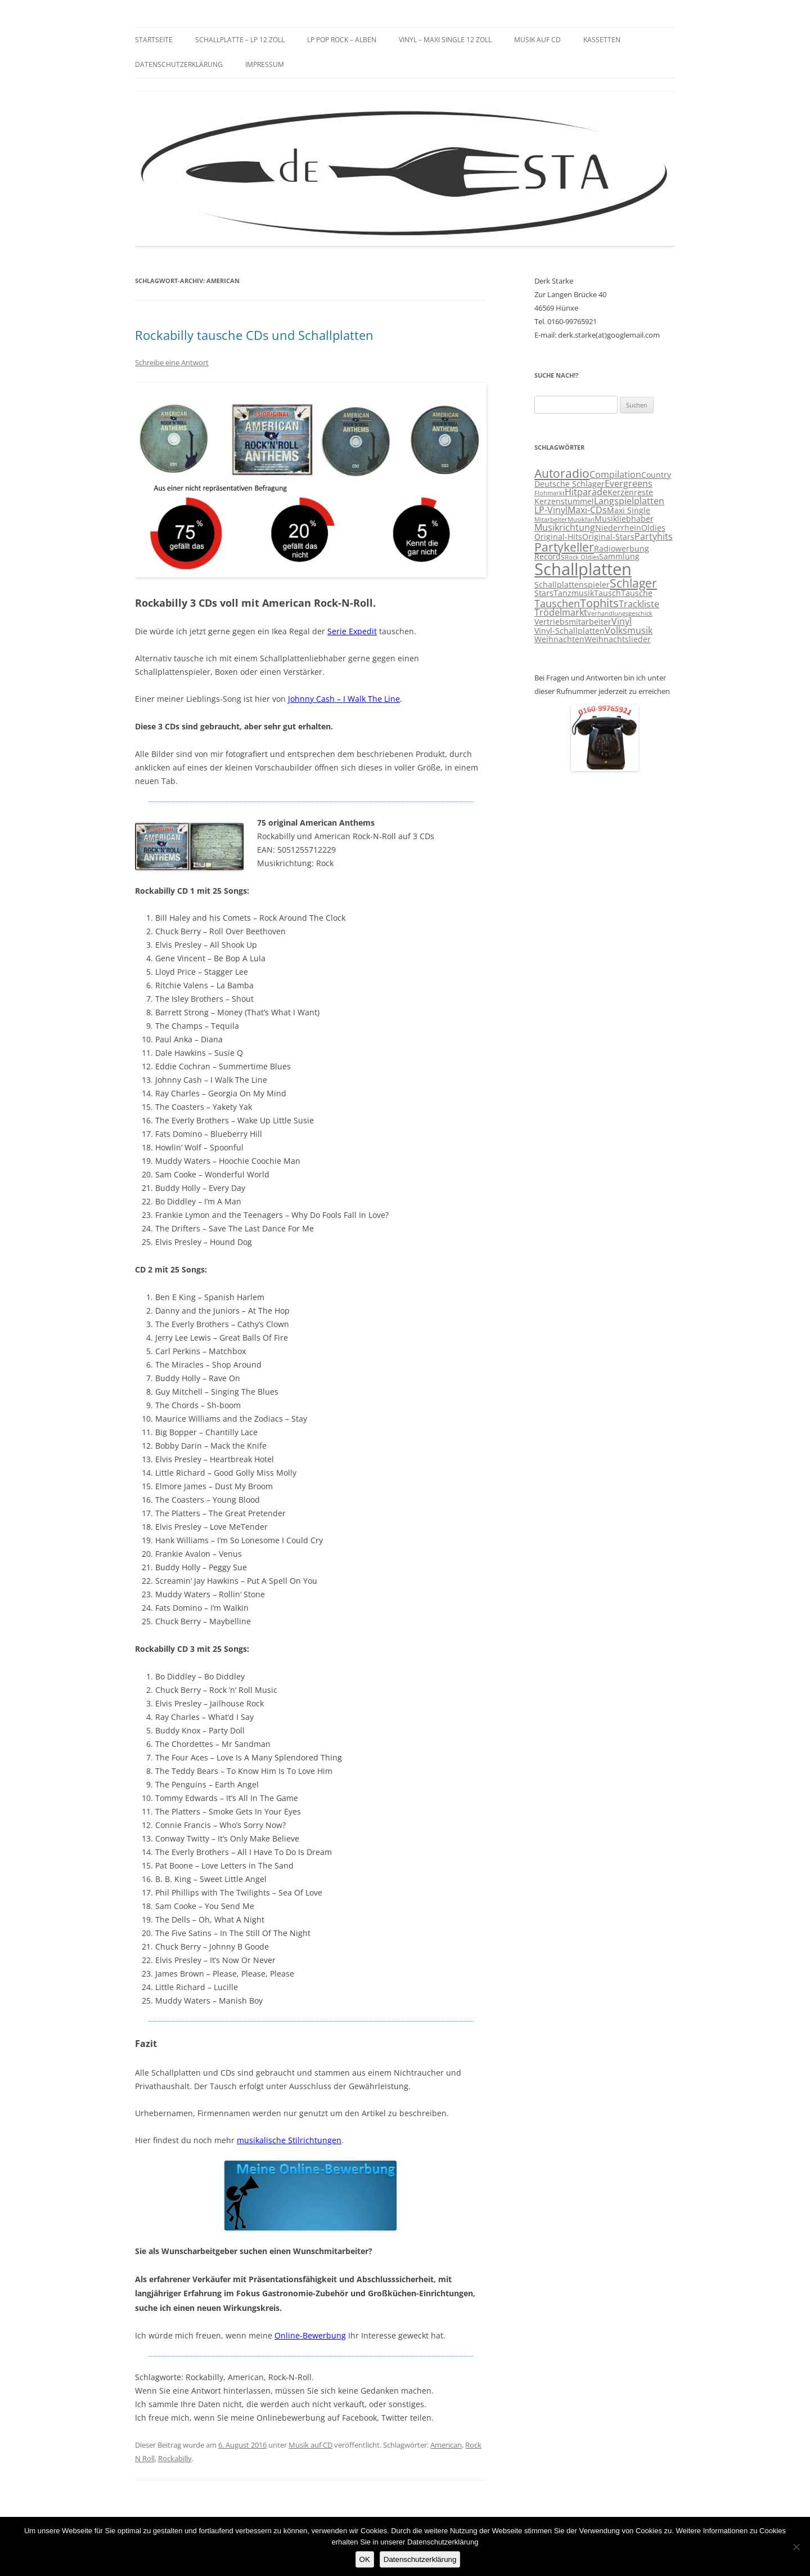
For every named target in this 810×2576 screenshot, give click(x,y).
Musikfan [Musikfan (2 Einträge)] (581, 519)
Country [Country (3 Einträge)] (656, 475)
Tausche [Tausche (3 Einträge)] (636, 593)
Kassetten (601, 39)
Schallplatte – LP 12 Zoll (240, 39)
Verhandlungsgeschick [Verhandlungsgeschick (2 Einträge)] (619, 613)
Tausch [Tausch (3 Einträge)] (607, 593)
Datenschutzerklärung (179, 64)
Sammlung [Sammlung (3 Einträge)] (619, 557)
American (446, 2445)
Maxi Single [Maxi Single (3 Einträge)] (628, 510)
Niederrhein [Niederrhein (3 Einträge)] (618, 528)
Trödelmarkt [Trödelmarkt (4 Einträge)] (560, 612)
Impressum (264, 64)
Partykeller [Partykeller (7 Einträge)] (564, 547)
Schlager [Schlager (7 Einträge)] (633, 583)
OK (364, 2559)
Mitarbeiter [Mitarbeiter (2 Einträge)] (551, 519)
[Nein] (796, 2546)
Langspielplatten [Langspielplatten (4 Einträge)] (629, 501)
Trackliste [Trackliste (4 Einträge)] (639, 604)
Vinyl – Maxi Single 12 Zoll (445, 39)
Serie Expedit (352, 631)
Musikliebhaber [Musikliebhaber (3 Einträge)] (624, 519)
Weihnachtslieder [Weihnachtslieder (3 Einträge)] (617, 639)
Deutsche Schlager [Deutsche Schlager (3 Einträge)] (569, 484)
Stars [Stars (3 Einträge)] (544, 593)
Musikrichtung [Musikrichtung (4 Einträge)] (564, 527)
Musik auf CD (537, 39)
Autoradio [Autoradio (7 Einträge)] (562, 473)
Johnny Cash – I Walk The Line (344, 698)
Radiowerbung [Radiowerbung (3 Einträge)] (621, 549)
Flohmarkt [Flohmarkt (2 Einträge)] (549, 493)
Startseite (154, 39)
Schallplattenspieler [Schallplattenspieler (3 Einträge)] (572, 585)
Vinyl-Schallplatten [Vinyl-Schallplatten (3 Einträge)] (569, 631)
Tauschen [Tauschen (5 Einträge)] (557, 603)
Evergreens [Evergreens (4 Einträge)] (628, 483)
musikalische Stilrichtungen (289, 2140)
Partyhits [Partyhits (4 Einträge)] (653, 536)
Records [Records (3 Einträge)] (549, 557)
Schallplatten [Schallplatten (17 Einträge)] (583, 569)
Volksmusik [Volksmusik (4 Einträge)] (628, 630)
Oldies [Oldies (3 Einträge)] (653, 528)
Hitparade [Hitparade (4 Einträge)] (586, 492)
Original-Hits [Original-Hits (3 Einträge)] (558, 537)
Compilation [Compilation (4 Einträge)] (615, 474)
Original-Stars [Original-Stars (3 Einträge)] (608, 537)
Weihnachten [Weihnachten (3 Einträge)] (559, 639)
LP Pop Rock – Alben (341, 39)
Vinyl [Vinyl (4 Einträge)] (621, 621)
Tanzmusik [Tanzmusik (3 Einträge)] (574, 593)
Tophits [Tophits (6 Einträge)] (599, 603)
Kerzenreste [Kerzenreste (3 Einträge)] (630, 492)
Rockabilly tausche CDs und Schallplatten (254, 334)
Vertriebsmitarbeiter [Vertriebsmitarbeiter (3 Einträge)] (572, 622)
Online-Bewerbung (310, 2335)
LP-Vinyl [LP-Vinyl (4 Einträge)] (551, 510)
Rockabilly (175, 2458)
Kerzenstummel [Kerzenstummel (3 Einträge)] (564, 501)
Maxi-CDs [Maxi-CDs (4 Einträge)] (587, 510)
